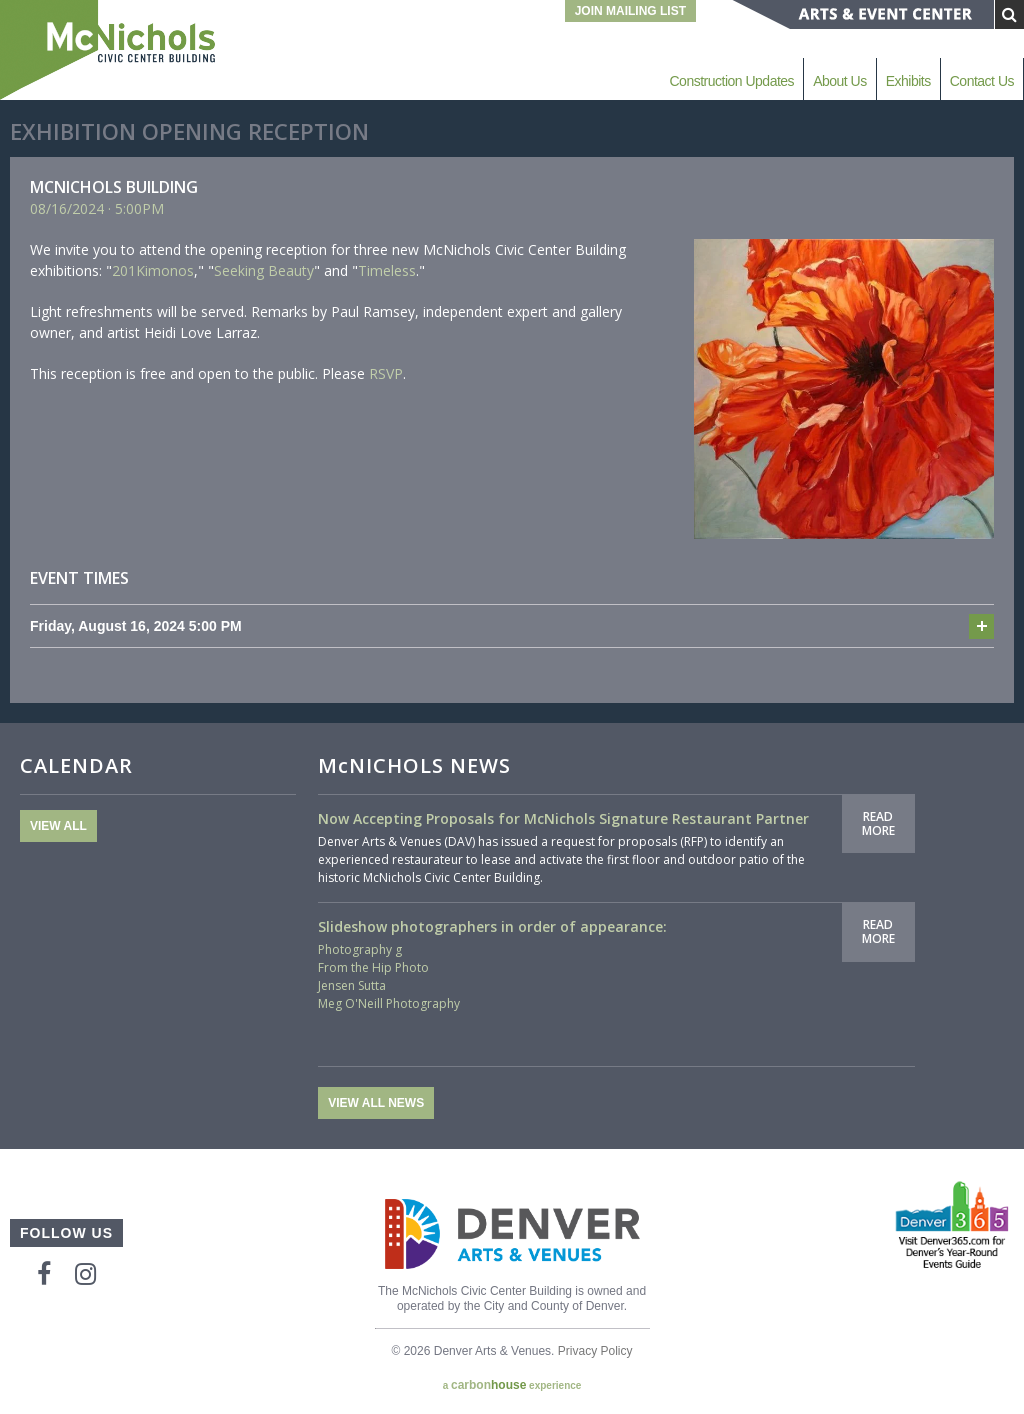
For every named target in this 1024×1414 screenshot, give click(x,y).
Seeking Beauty (264, 270)
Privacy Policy (595, 1351)
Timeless (387, 270)
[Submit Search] (1009, 14)
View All (58, 826)
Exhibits (908, 81)
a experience (512, 1385)
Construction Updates (731, 81)
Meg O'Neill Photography (389, 1003)
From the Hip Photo (373, 967)
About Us (840, 81)
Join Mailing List (630, 11)
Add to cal (981, 626)
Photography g (360, 949)
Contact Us (982, 81)
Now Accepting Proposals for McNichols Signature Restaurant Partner (563, 818)
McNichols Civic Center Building (110, 50)
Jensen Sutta (352, 985)
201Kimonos (153, 270)
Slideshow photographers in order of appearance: (492, 926)
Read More (878, 823)
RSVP (386, 373)
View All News (376, 1103)
